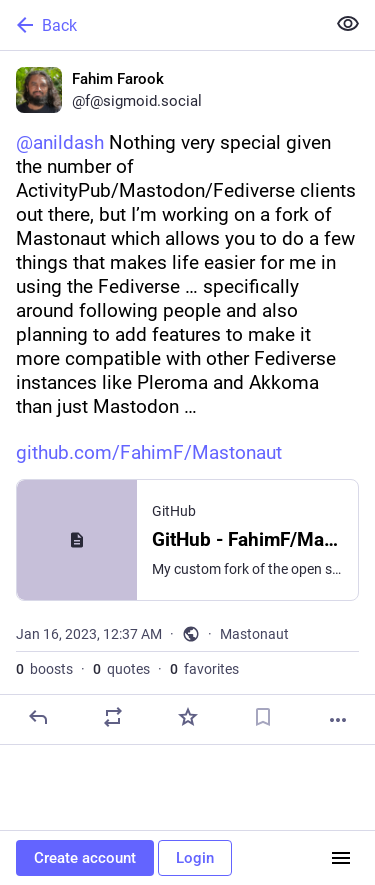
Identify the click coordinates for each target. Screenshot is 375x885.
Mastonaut (254, 634)
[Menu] (341, 858)
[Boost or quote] (113, 717)
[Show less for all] (348, 24)
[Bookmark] (263, 717)
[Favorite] (188, 717)
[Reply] (38, 717)
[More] (338, 720)
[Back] (160, 25)
